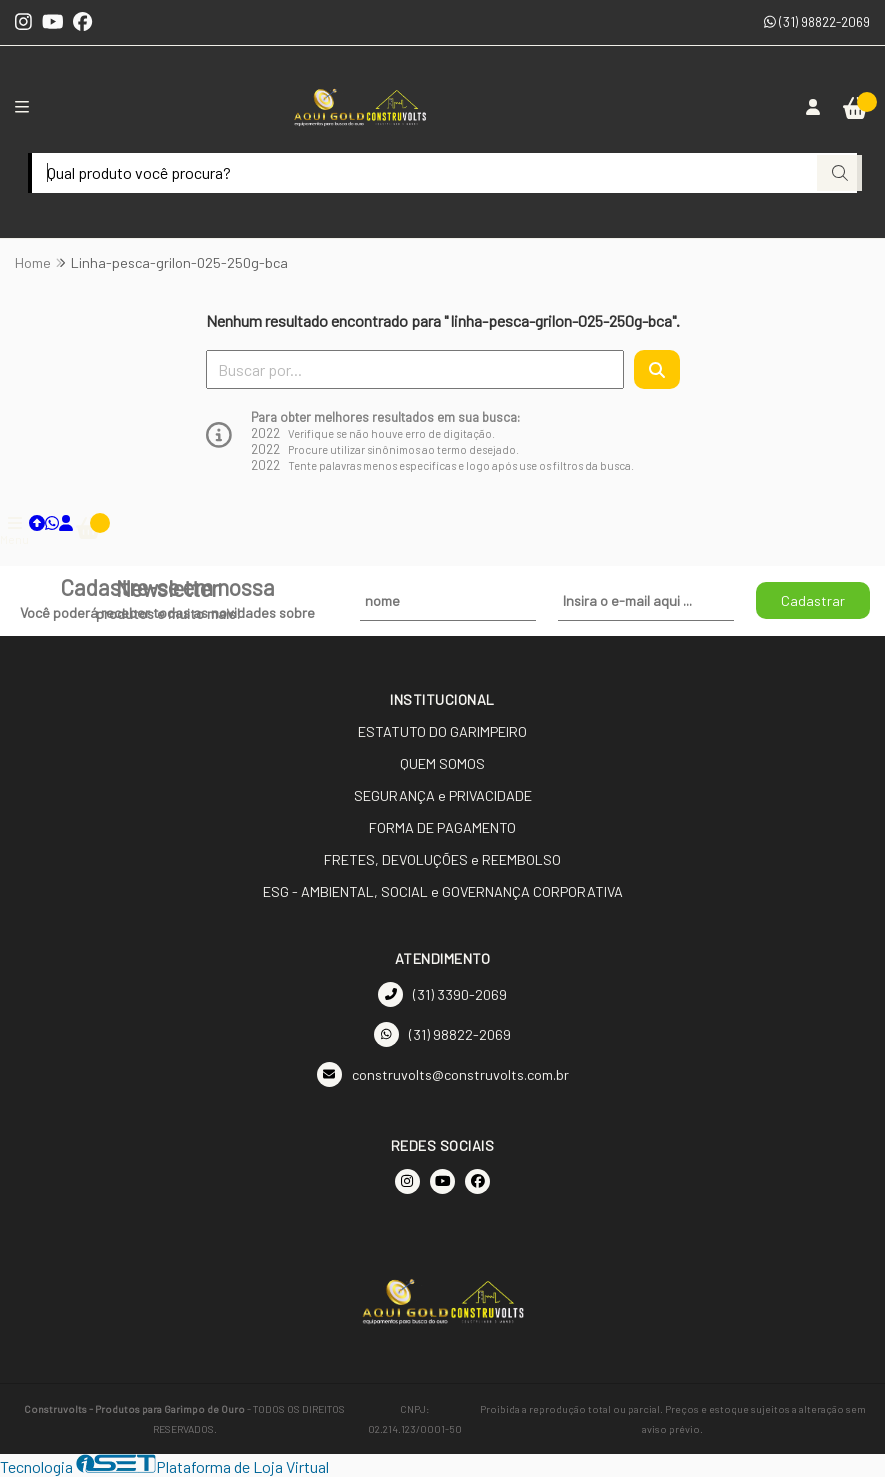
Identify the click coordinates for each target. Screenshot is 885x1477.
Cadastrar (813, 600)
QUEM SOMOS (442, 763)
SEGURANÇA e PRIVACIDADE (443, 795)
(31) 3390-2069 (442, 994)
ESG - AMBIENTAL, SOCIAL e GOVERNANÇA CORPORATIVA (443, 891)
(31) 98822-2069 (817, 21)
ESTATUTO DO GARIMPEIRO (442, 731)
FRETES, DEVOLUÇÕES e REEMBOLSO (442, 859)
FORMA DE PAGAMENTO (442, 827)
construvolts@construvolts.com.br (443, 1074)
